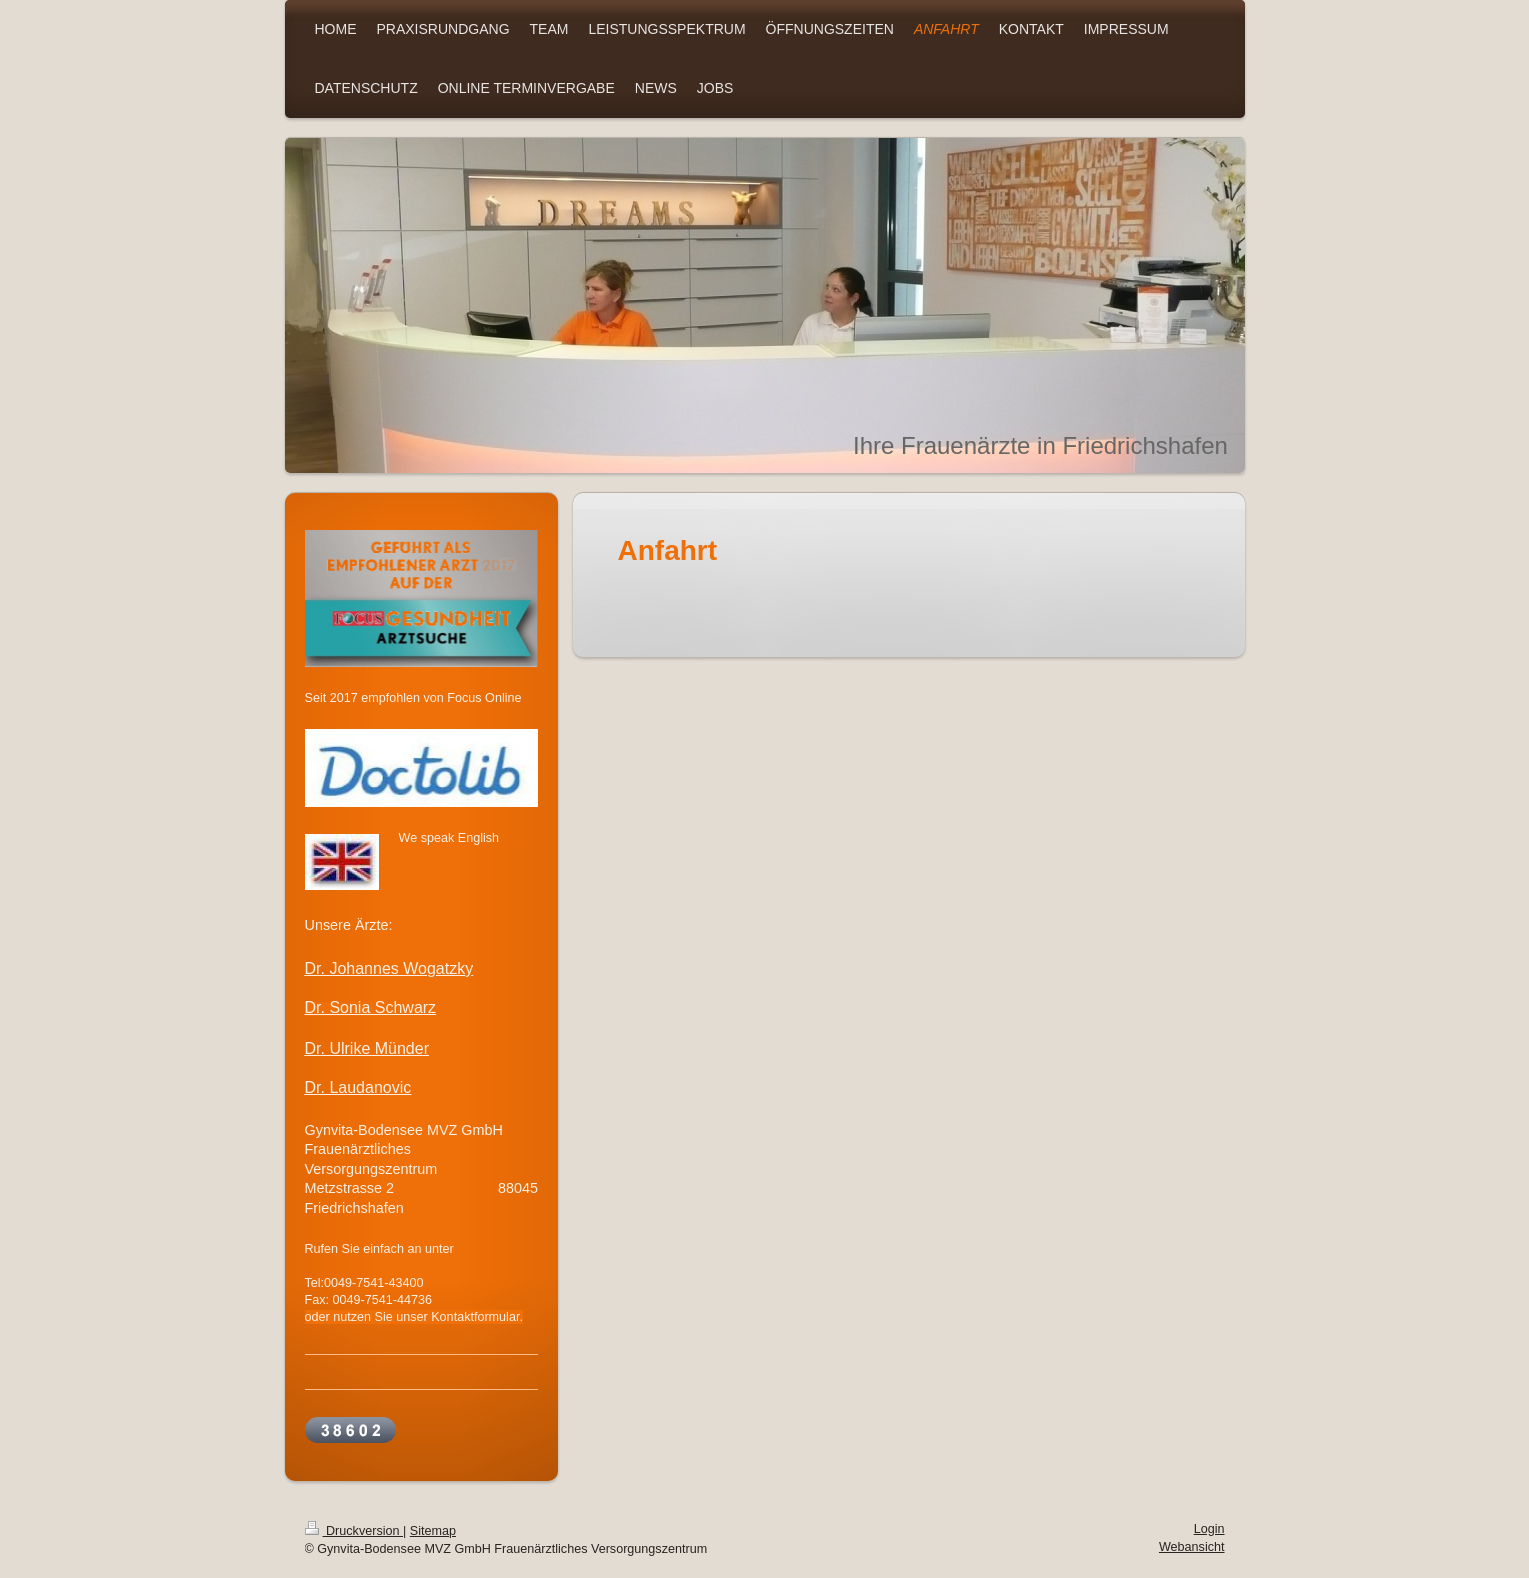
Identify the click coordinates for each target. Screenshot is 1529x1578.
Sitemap (433, 1531)
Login (1209, 1529)
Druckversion (354, 1531)
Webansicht (1192, 1547)
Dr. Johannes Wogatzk (385, 968)
